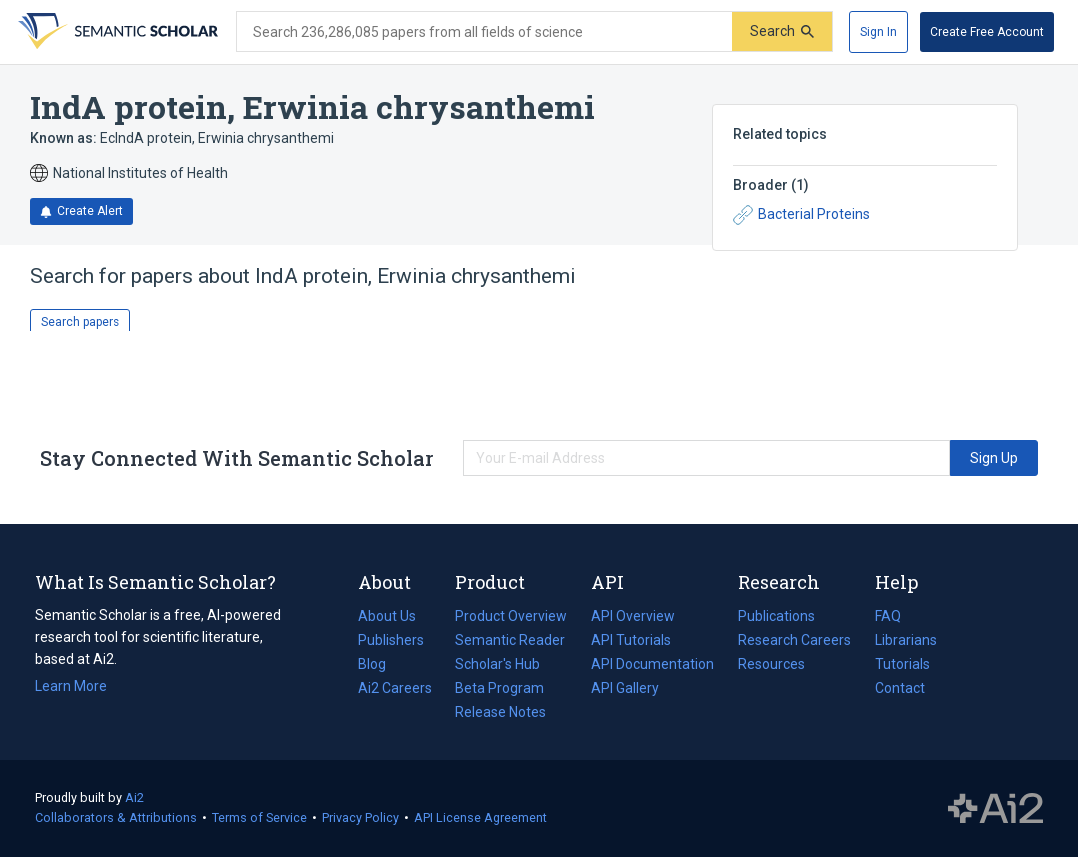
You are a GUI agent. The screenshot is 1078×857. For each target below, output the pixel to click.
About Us (387, 616)
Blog (380, 664)
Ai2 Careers (395, 688)
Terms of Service (259, 817)
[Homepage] (116, 32)
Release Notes (500, 712)
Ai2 (134, 797)
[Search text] (484, 32)
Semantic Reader (510, 640)
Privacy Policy (360, 817)
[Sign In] (878, 32)
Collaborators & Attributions (116, 817)
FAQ (888, 616)
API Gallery (625, 688)
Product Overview (511, 616)
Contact (900, 688)
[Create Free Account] (987, 32)
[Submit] (782, 31)
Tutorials (902, 664)
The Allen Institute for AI (995, 809)
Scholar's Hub (497, 664)
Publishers (391, 640)
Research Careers (794, 640)
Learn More (71, 686)
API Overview (633, 616)
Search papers (80, 322)
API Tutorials (631, 640)
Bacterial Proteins (801, 215)
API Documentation (652, 664)
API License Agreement (480, 817)
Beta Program (499, 688)
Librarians (906, 640)
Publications (776, 616)
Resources (771, 664)
